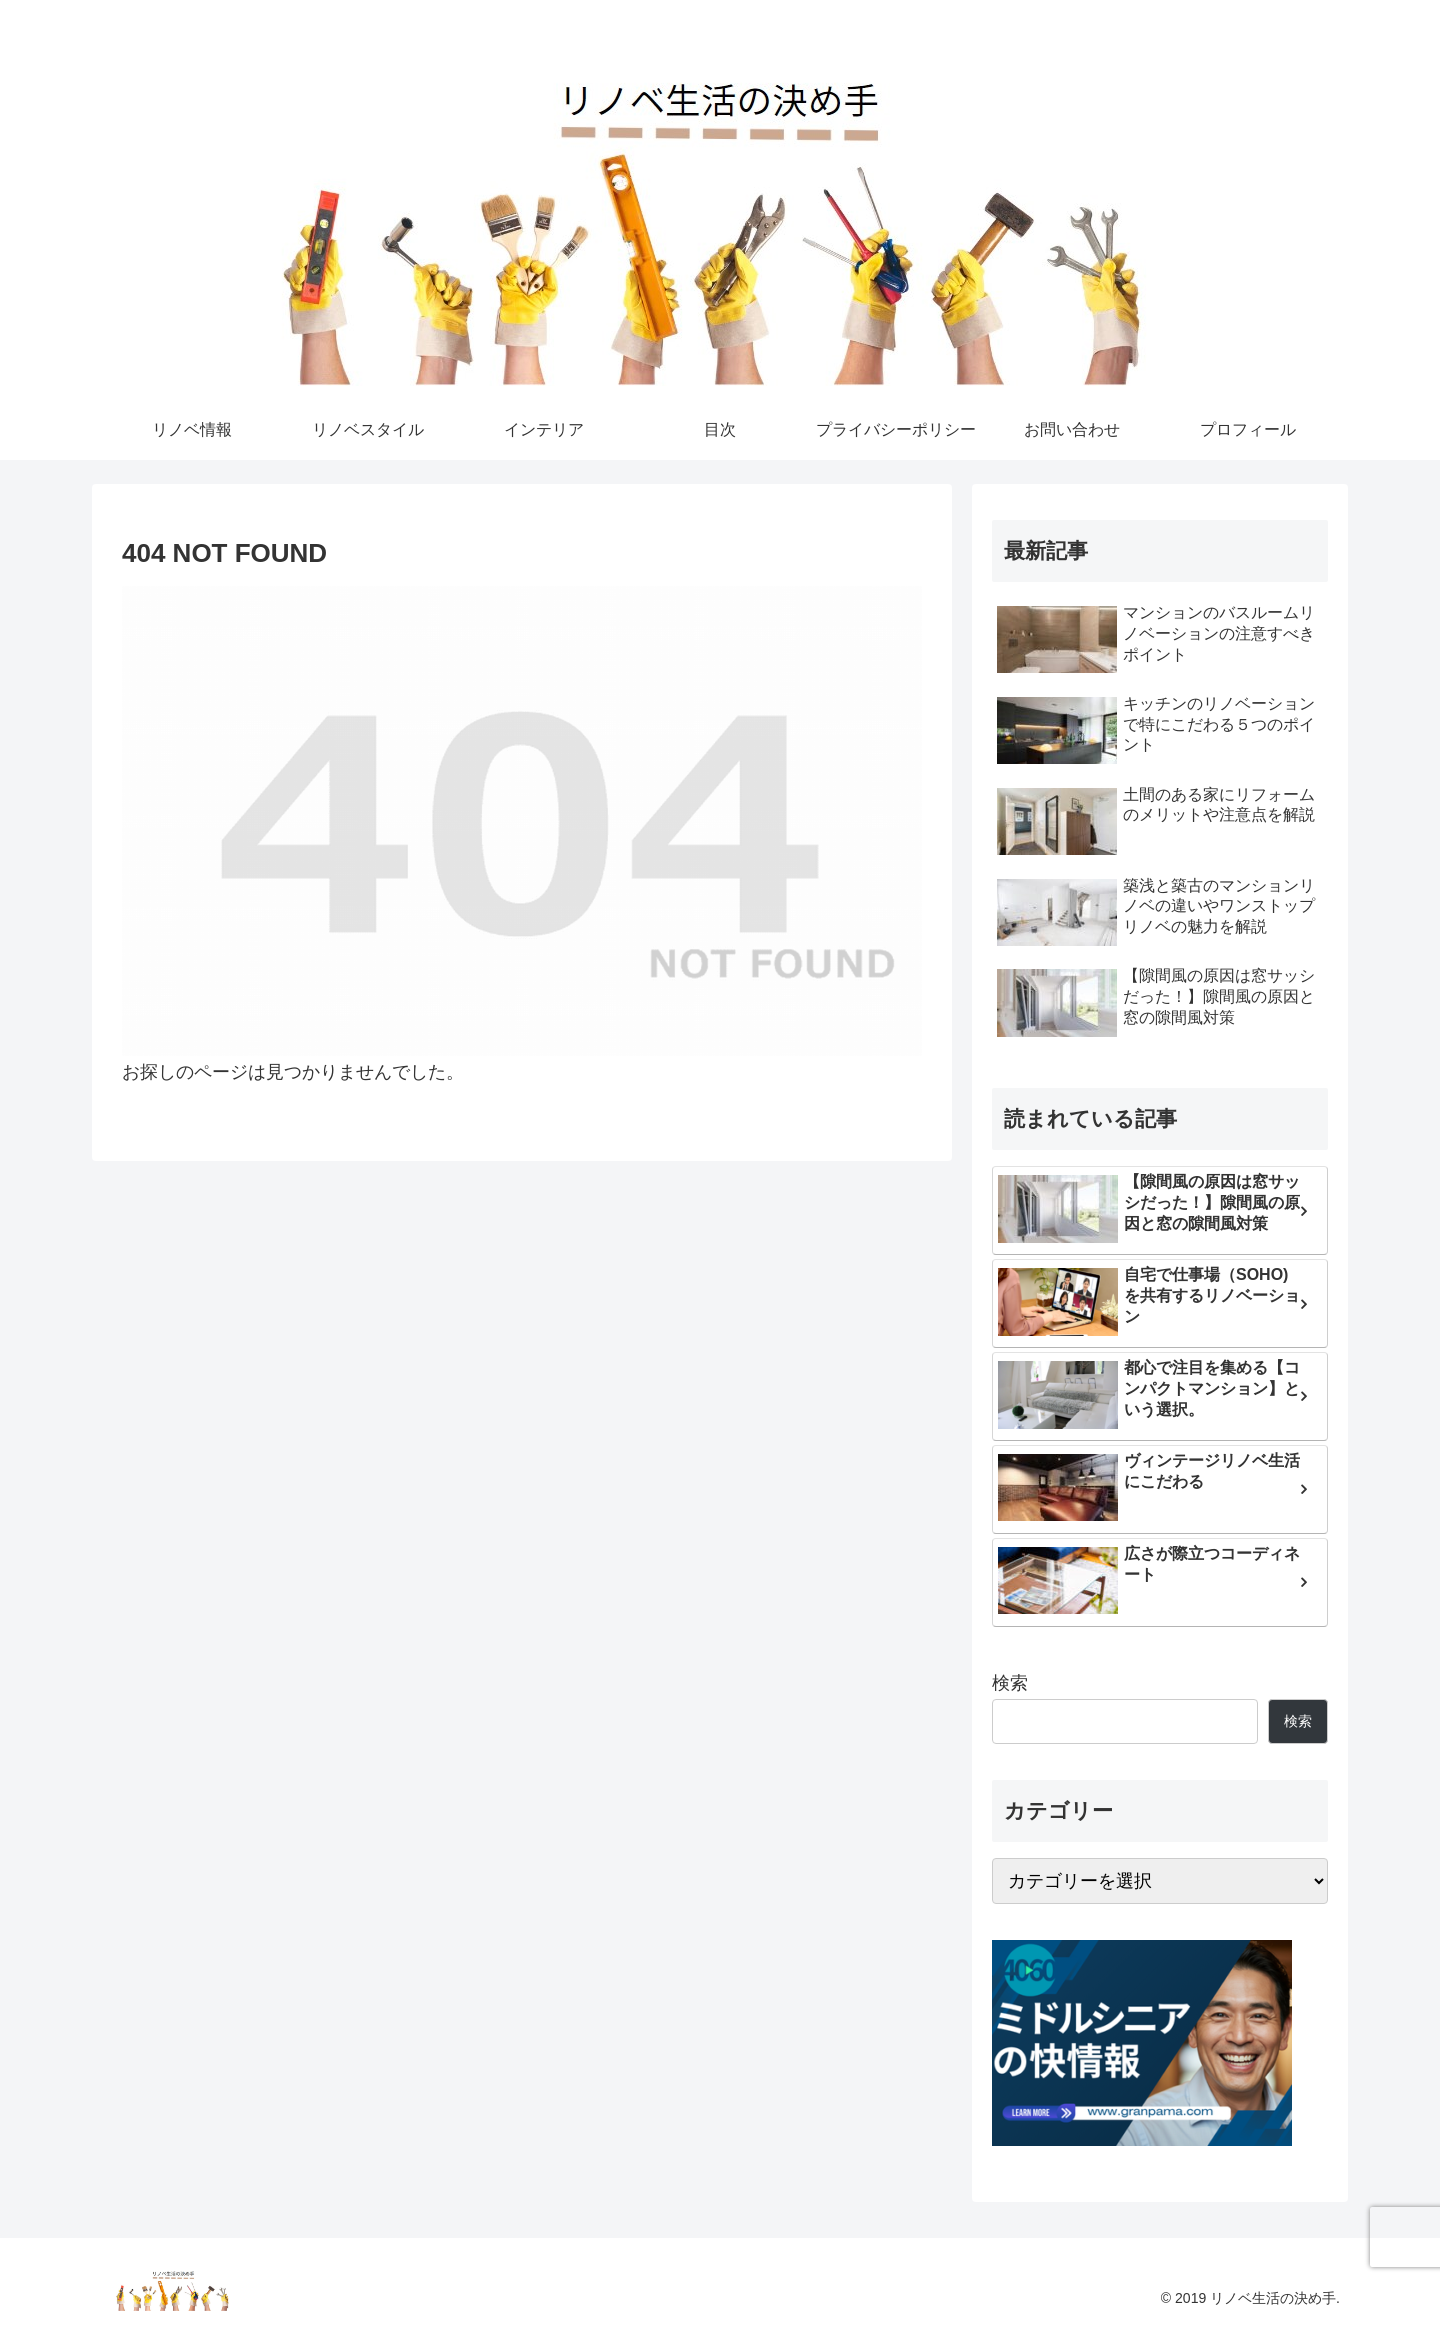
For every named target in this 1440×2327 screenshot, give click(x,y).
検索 (1010, 1683)
